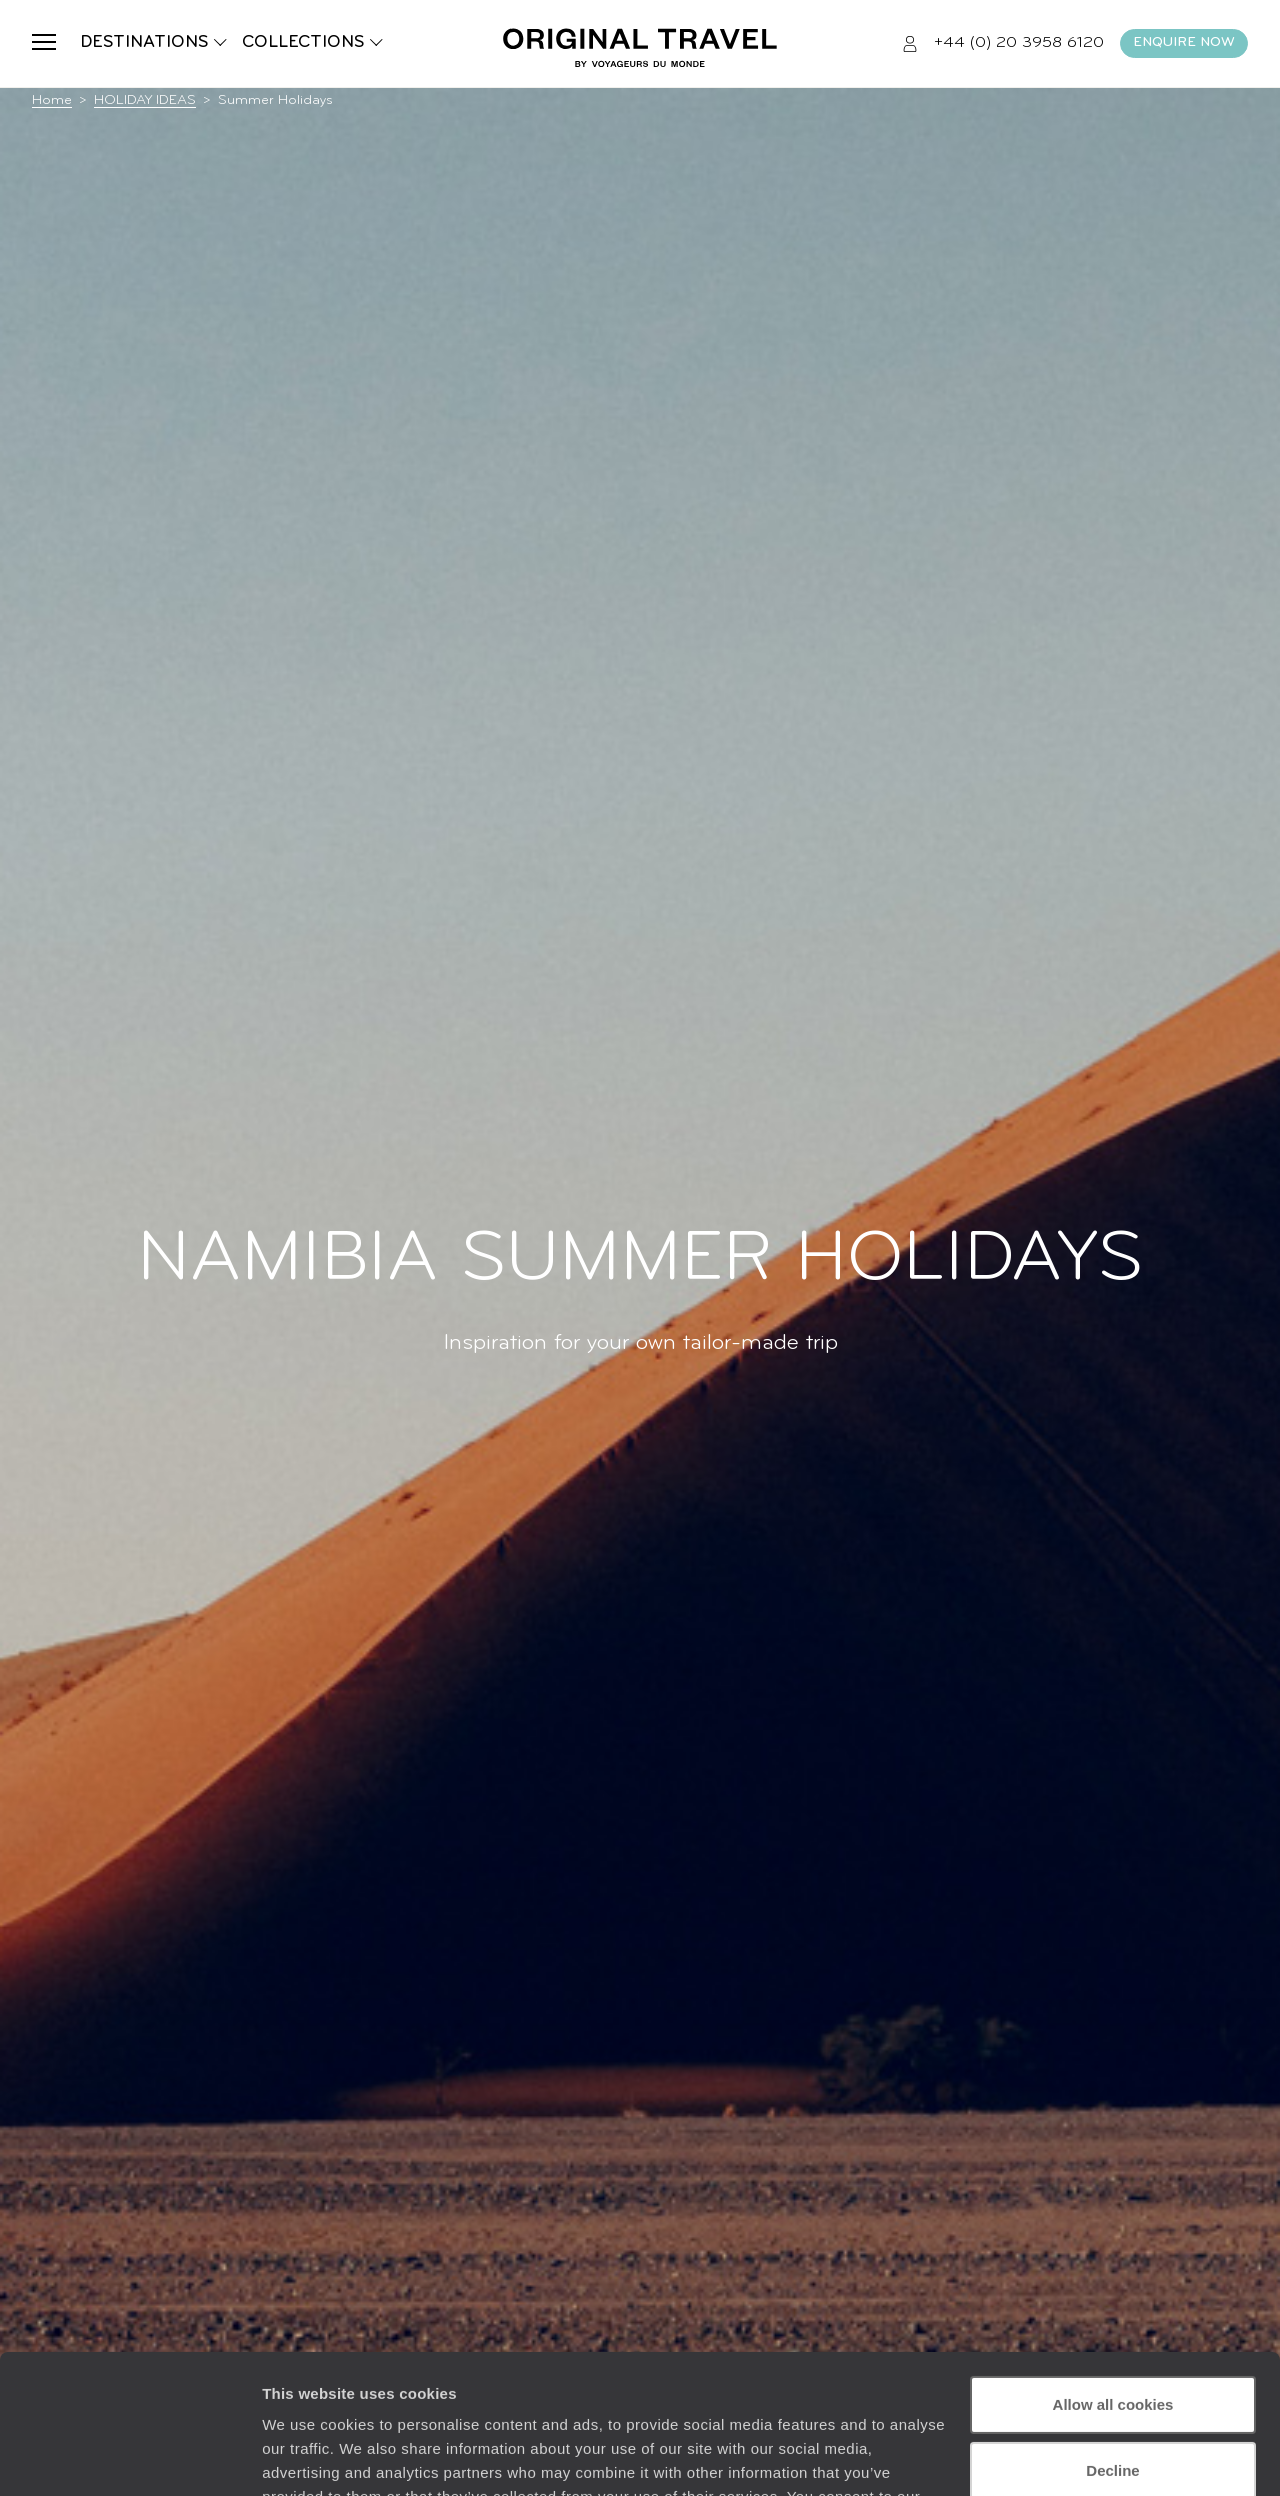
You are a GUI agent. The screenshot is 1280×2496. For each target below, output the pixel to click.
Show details (308, 2456)
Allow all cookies (1113, 2285)
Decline (1112, 2350)
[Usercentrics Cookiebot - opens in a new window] (129, 2457)
